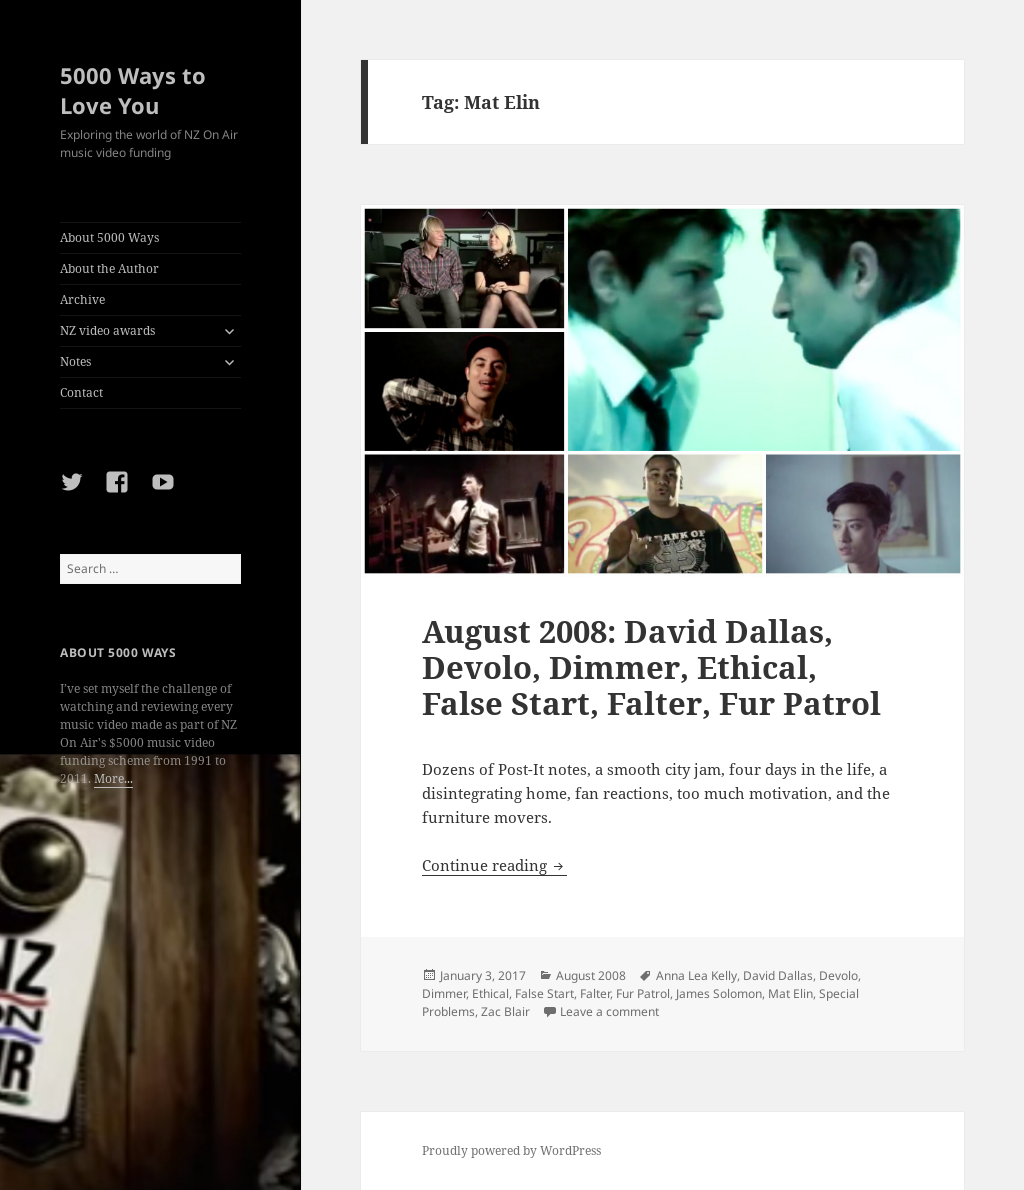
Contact (81, 392)
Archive (82, 299)
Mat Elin (790, 993)
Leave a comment (609, 1011)
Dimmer (444, 993)
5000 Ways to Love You (133, 90)
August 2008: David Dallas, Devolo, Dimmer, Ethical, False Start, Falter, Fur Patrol (651, 667)
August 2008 (591, 975)
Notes (75, 361)
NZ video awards (107, 330)
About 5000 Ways (109, 237)
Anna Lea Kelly (696, 975)
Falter (595, 993)
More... (113, 778)
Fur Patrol (643, 993)
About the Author (109, 268)
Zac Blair (505, 1011)
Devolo (838, 975)
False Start (544, 993)
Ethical (490, 993)
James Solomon (719, 993)
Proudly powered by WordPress (511, 1150)
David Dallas (778, 975)
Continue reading (494, 865)
